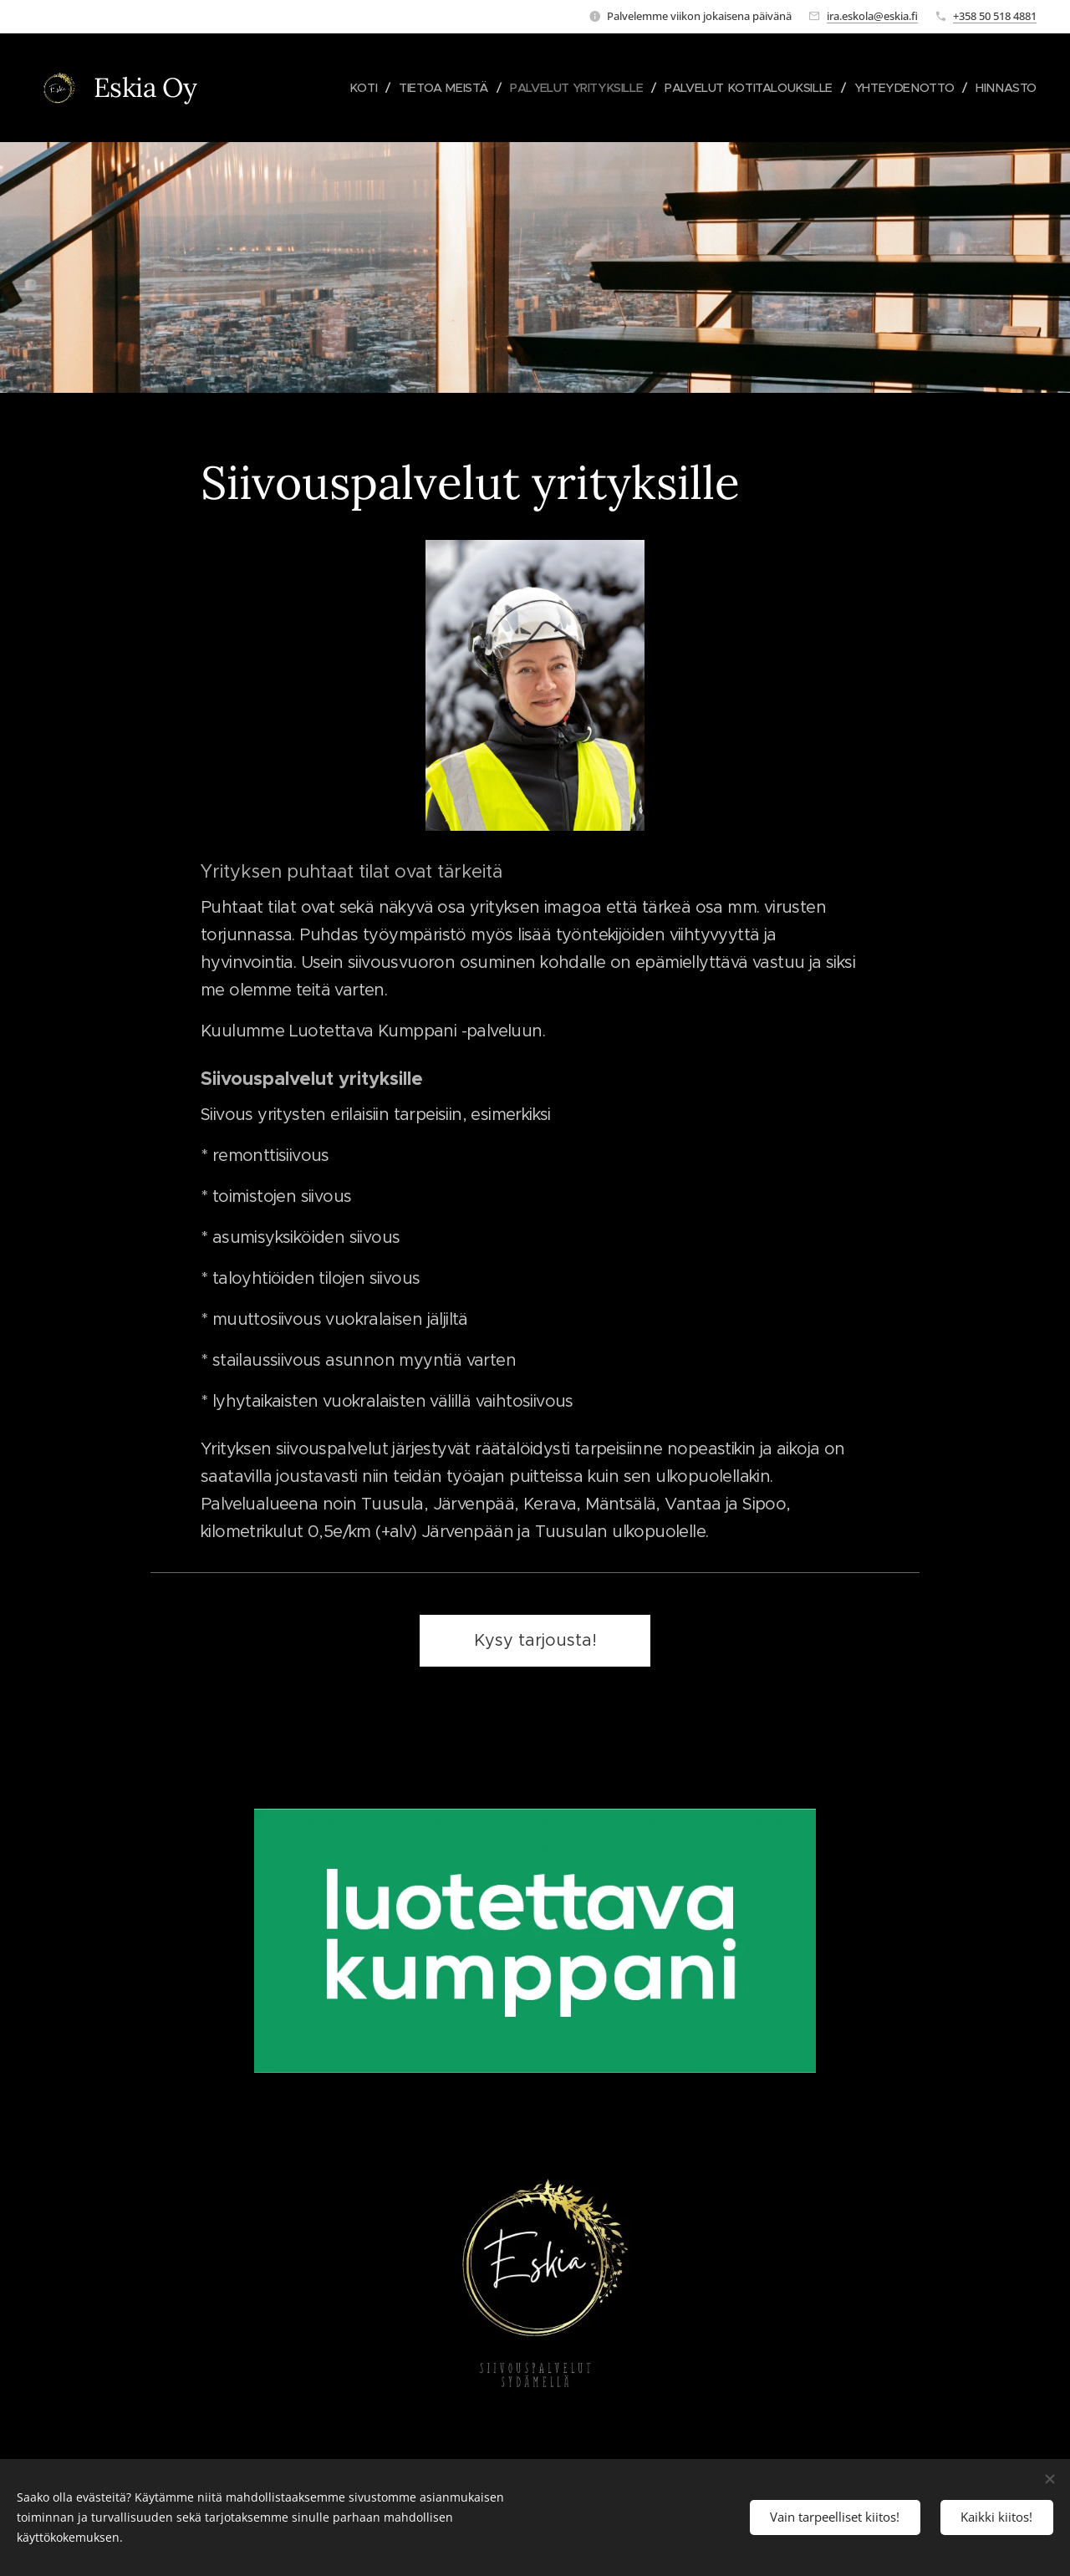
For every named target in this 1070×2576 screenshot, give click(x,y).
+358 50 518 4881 (995, 15)
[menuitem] (341, 88)
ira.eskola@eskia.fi (872, 15)
